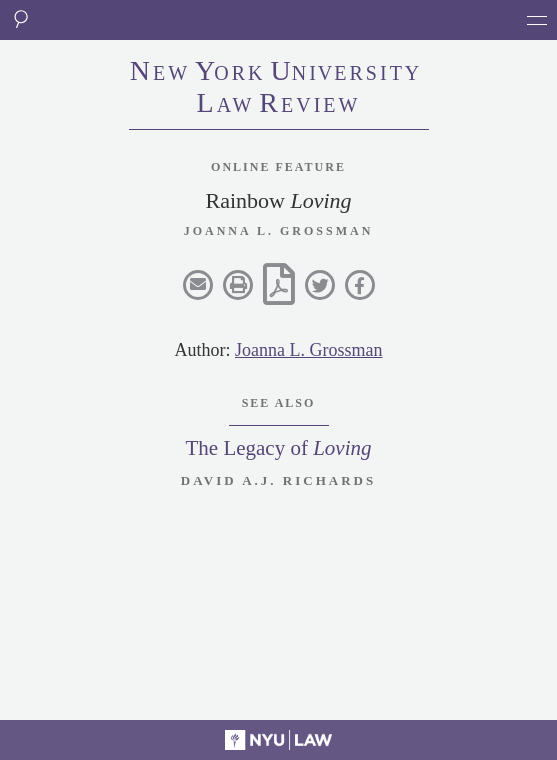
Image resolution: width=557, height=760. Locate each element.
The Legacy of (278, 448)
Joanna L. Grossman (308, 350)
